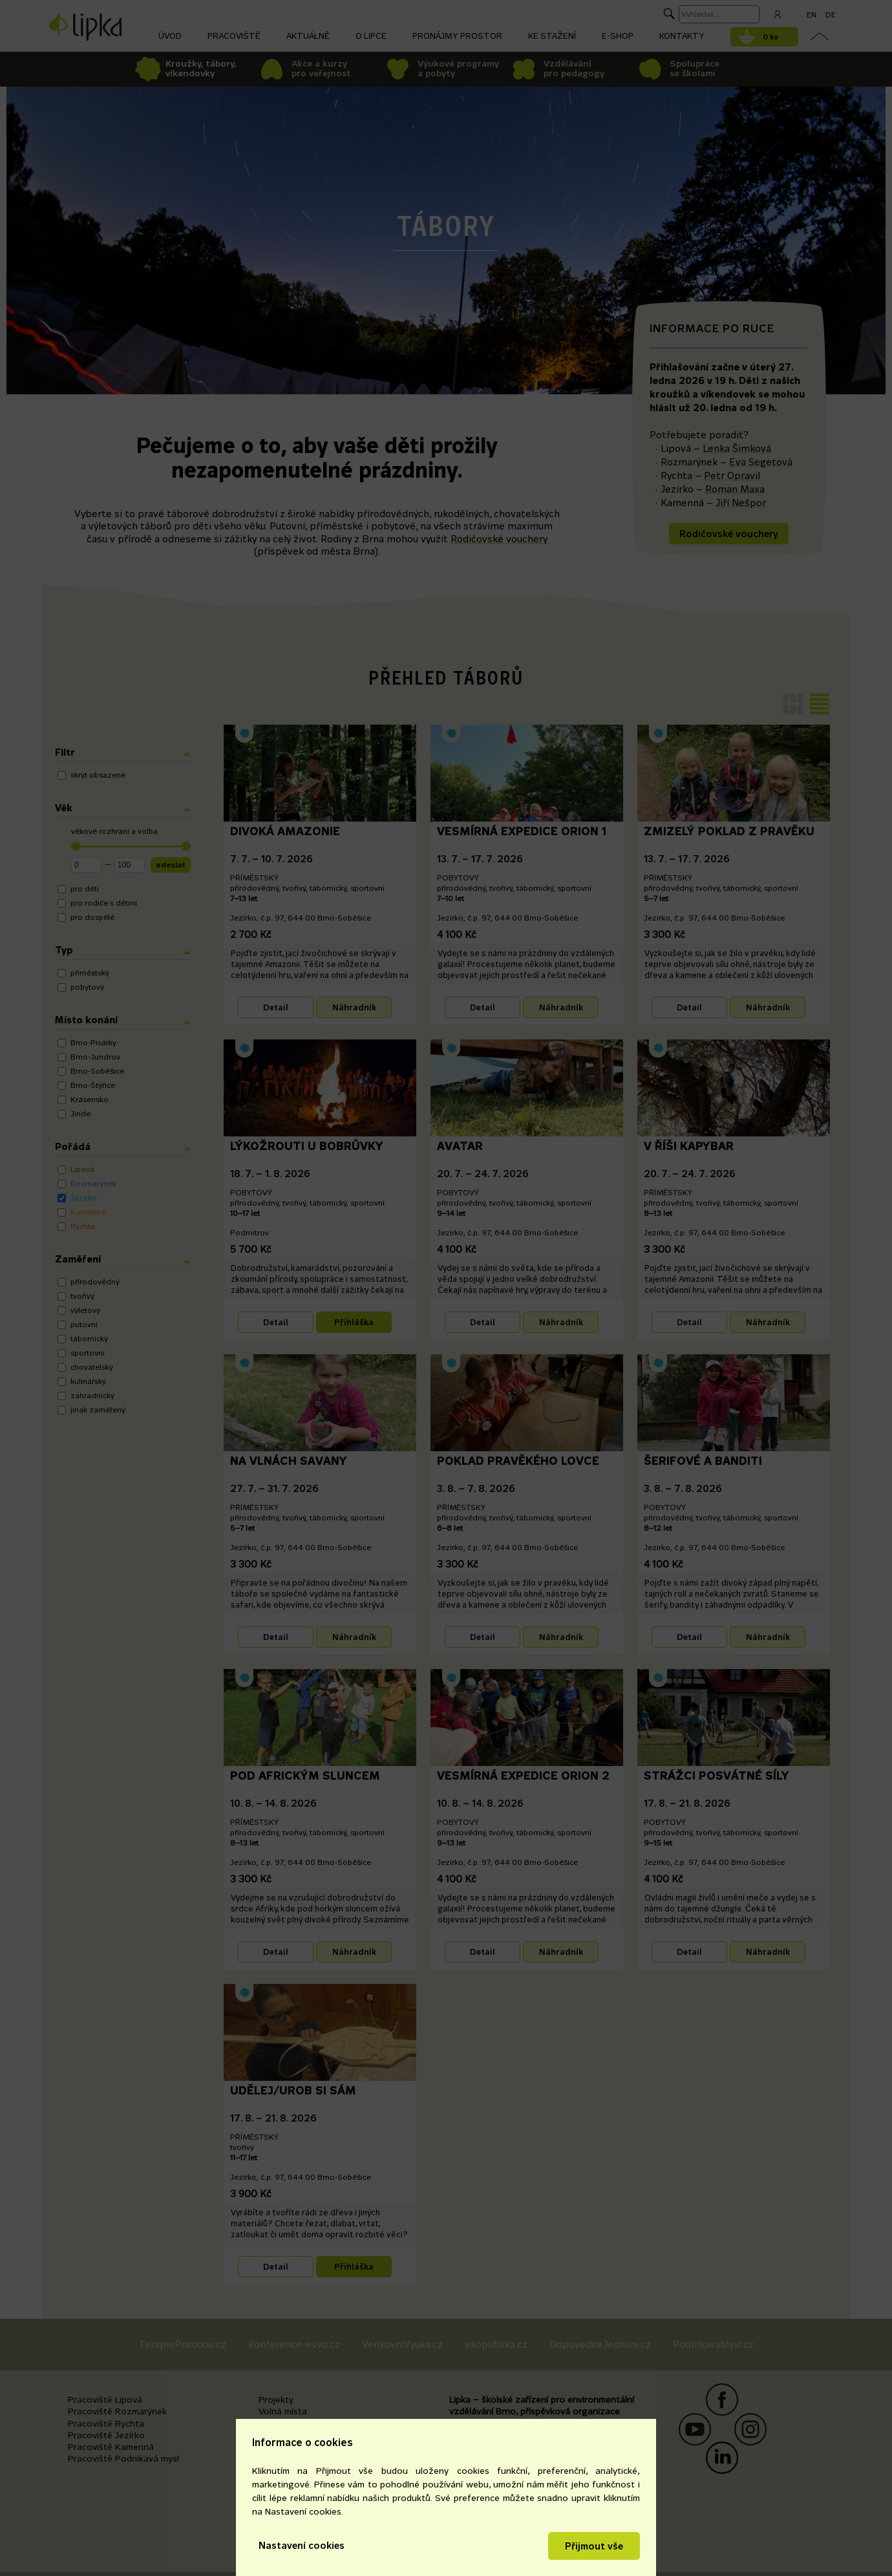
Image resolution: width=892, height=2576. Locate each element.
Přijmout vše (594, 2545)
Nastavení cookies (302, 2545)
